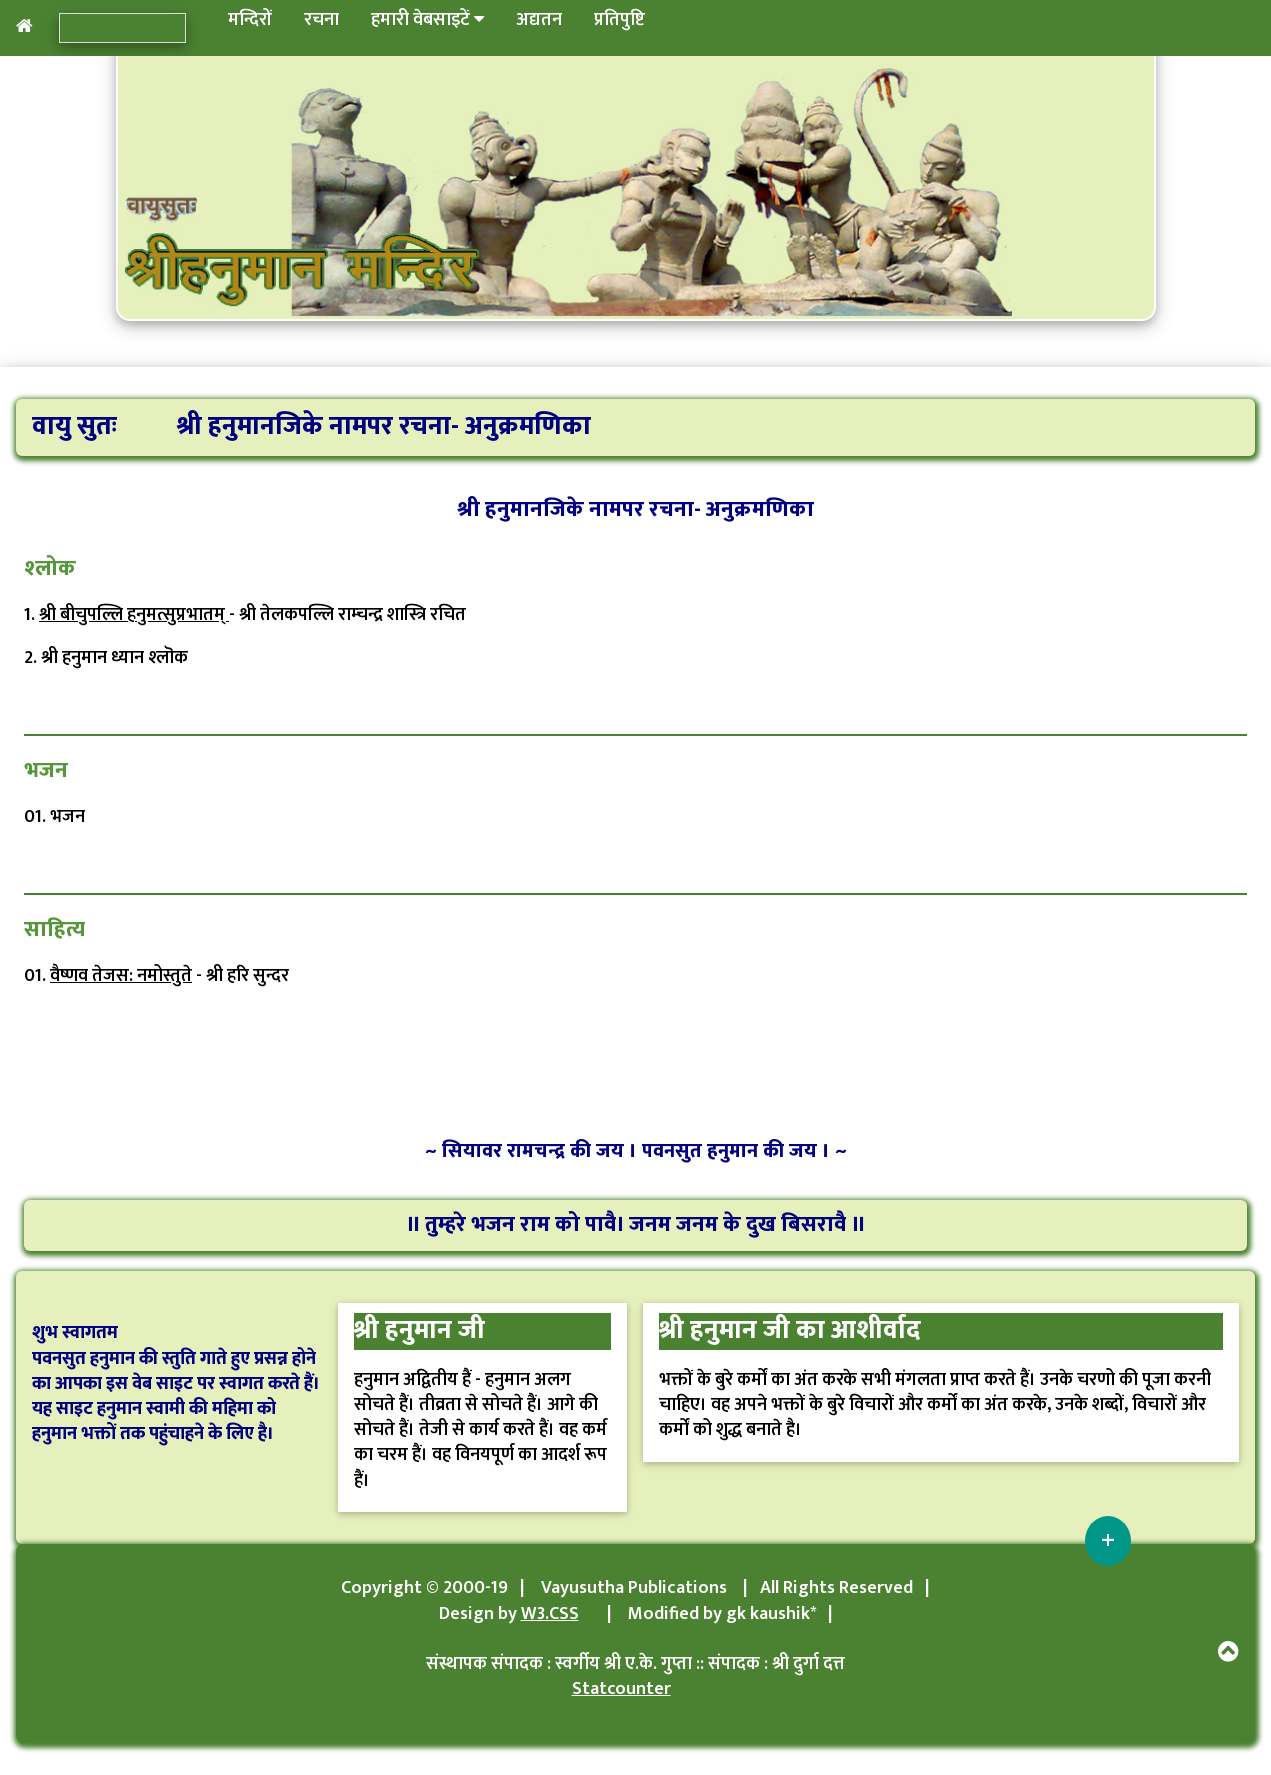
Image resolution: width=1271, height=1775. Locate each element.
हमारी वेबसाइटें (427, 20)
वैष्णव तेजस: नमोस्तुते (121, 976)
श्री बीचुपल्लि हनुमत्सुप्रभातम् (134, 615)
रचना (321, 20)
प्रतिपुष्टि (619, 20)
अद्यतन (539, 20)
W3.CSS (550, 1614)
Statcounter (621, 1689)
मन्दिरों (250, 20)
